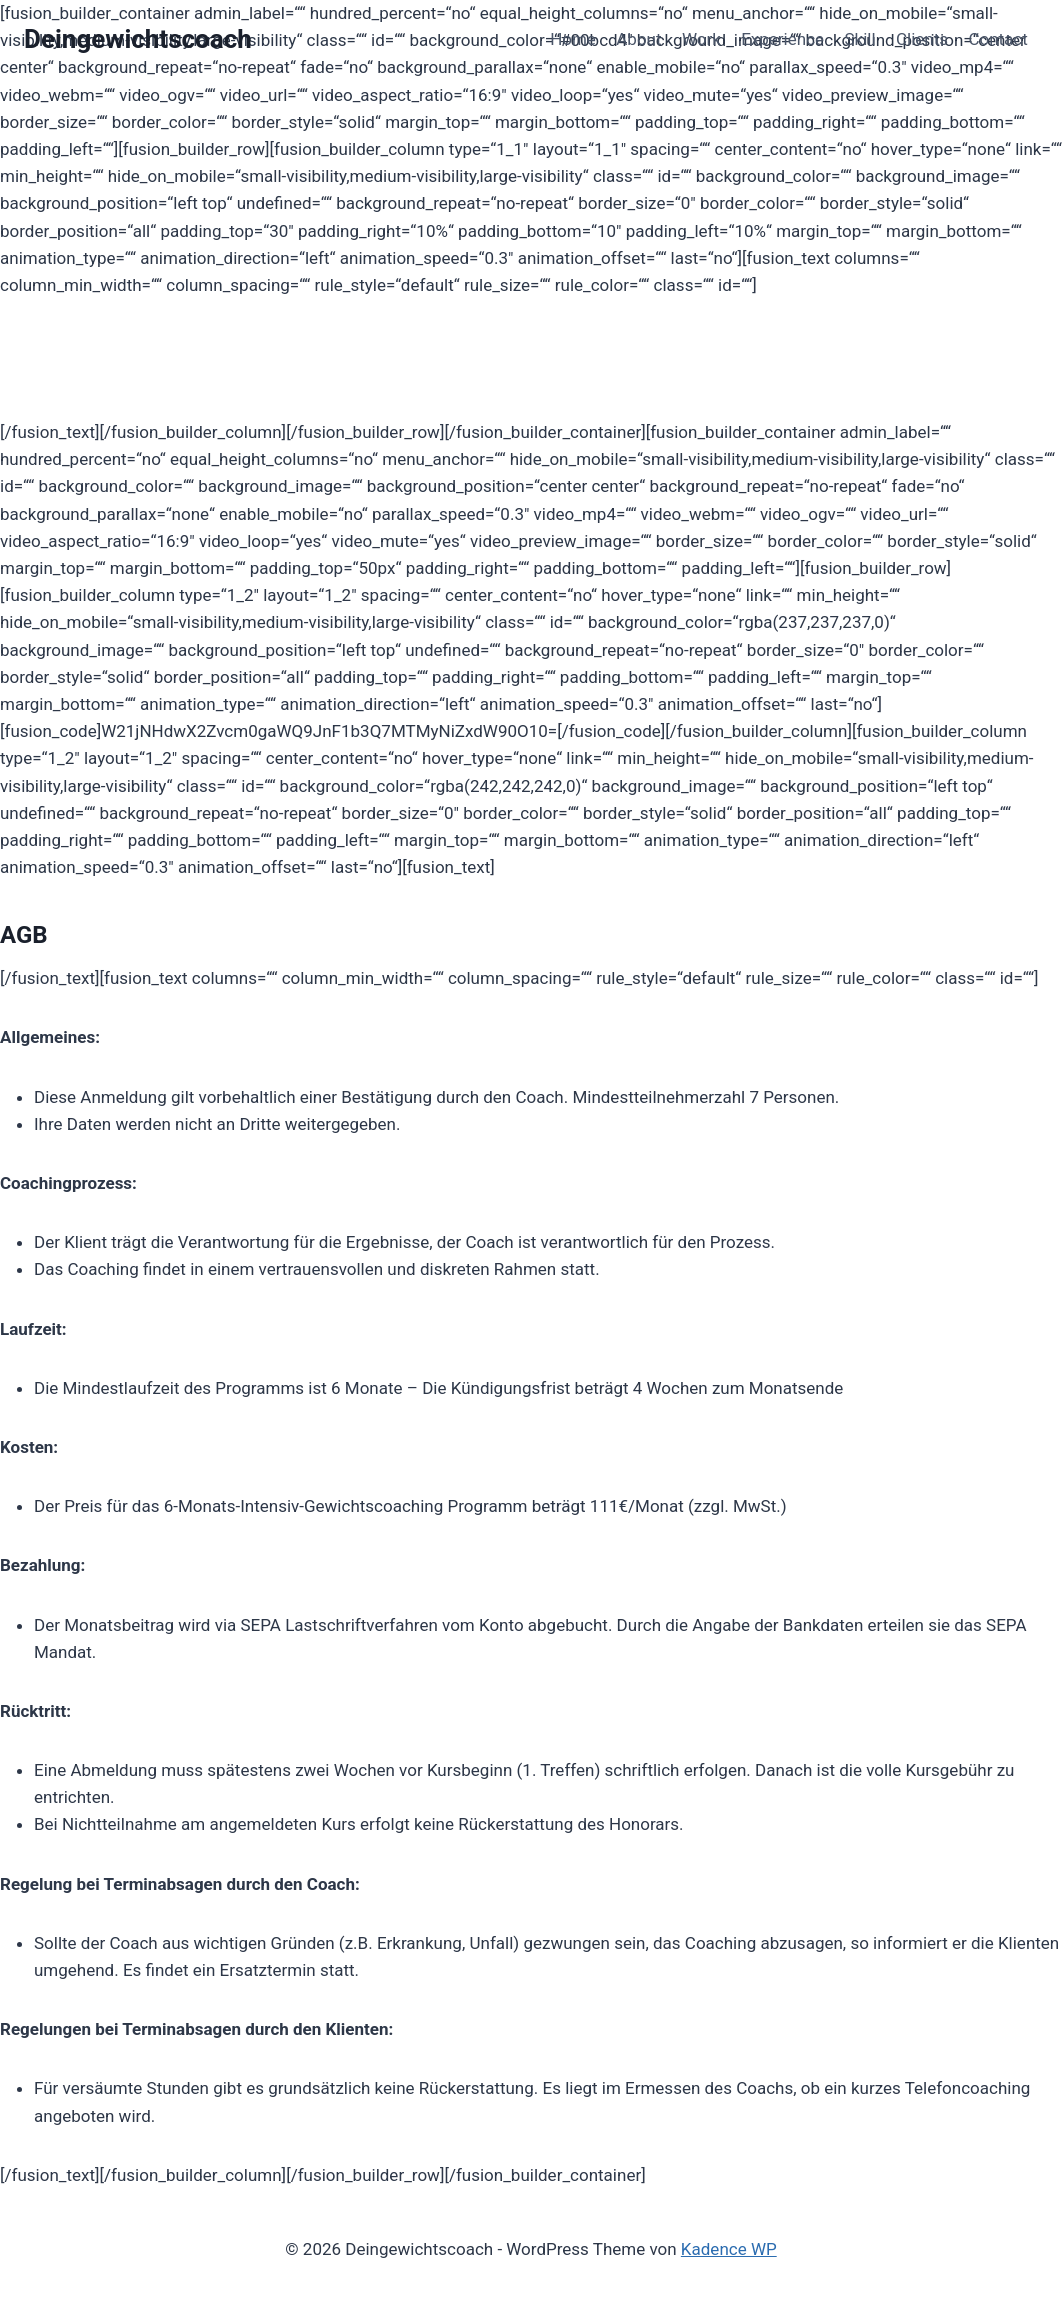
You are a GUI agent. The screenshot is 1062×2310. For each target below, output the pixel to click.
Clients (922, 39)
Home (573, 39)
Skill (859, 39)
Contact (997, 39)
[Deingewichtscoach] (138, 39)
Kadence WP (729, 2249)
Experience (782, 39)
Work (701, 39)
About (638, 39)
